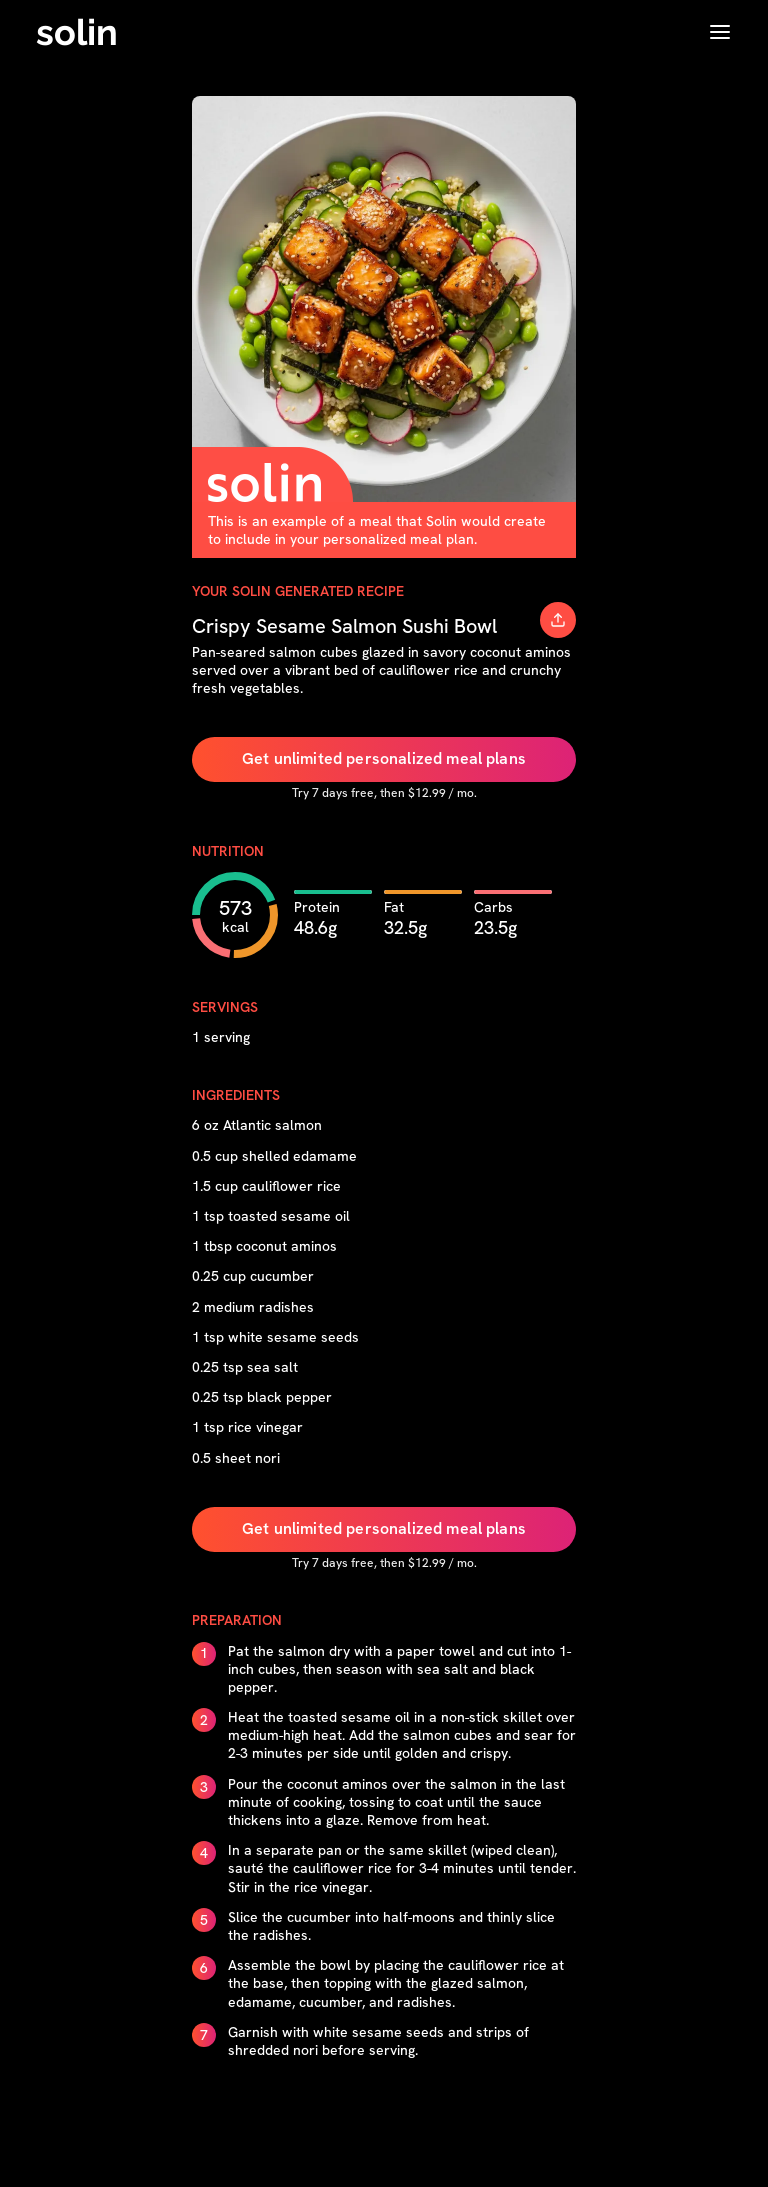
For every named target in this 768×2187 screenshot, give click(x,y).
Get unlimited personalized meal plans (384, 758)
